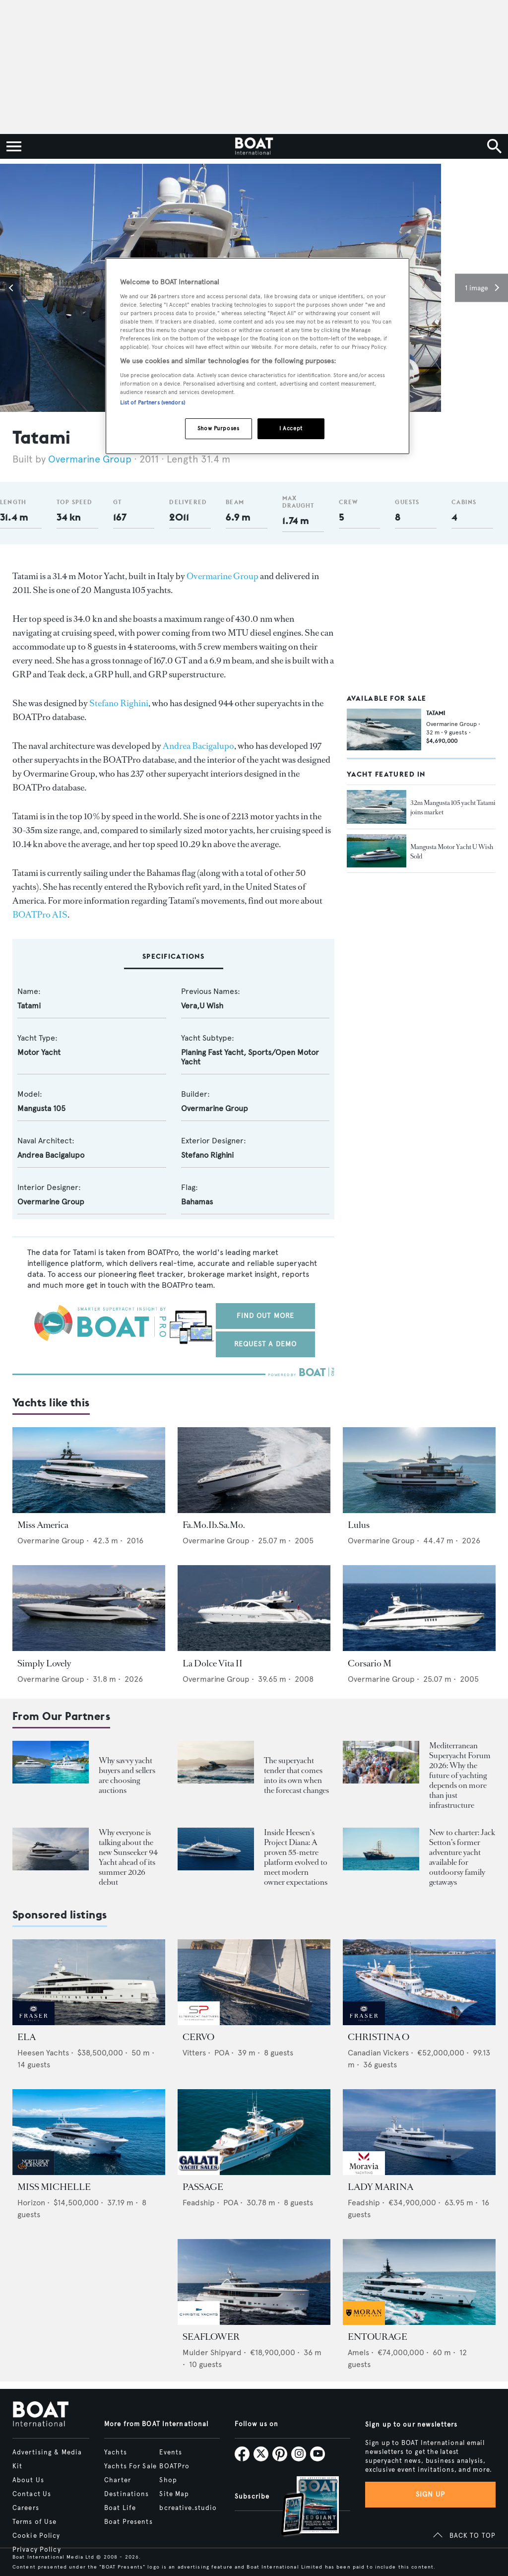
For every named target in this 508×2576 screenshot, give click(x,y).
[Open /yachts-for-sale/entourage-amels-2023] (419, 2282)
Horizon (31, 2202)
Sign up (430, 2494)
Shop (168, 2480)
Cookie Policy (36, 2536)
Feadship (199, 2202)
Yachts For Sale (130, 2466)
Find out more (266, 1316)
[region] (257, 356)
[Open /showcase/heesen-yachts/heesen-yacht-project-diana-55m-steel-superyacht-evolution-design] (216, 1849)
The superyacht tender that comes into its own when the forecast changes (296, 1775)
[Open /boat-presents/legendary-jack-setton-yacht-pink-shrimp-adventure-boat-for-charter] (381, 1849)
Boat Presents (128, 2522)
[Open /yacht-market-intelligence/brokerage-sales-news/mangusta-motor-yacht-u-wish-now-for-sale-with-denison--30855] (376, 851)
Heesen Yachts (43, 2052)
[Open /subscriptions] (301, 2507)
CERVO (198, 2037)
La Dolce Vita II (213, 1663)
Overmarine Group (91, 459)
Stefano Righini (118, 703)
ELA (26, 2037)
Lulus (359, 1525)
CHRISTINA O (378, 2037)
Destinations (126, 2494)
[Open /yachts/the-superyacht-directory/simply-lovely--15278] (88, 1608)
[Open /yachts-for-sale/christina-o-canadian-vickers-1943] (419, 1982)
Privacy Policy (36, 2550)
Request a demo (265, 1344)
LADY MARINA (380, 2187)
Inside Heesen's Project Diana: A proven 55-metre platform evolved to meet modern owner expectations (295, 1857)
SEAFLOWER (211, 2337)
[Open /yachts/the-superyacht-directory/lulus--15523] (419, 1470)
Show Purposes (218, 428)
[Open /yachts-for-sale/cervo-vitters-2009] (254, 1982)
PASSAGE (203, 2187)
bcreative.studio (188, 2508)
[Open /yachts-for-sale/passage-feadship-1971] (254, 2132)
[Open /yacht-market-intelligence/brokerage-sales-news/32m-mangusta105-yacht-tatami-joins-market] (376, 807)
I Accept (291, 428)
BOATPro (174, 2466)
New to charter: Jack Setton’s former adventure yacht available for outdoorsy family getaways (462, 1857)
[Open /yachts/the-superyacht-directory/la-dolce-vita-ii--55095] (254, 1608)
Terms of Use (34, 2522)
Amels (358, 2352)
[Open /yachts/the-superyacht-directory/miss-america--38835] (88, 1470)
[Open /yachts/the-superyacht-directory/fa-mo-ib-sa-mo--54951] (254, 1470)
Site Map (174, 2494)
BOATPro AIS (39, 915)
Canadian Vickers (378, 2052)
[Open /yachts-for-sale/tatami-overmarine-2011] (384, 729)
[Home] (254, 146)
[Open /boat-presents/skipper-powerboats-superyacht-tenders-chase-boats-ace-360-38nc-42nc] (216, 1762)
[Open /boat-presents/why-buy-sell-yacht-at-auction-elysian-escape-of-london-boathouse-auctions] (50, 1762)
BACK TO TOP (472, 2536)
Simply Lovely (44, 1663)
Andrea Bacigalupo (198, 746)
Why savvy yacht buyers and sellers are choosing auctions (127, 1775)
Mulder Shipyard (212, 2352)
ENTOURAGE (377, 2337)
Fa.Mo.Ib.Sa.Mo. (214, 1525)
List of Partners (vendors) (152, 402)
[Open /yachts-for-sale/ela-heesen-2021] (88, 1982)
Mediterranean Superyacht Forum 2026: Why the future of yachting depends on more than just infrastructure (460, 1775)
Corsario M (369, 1663)
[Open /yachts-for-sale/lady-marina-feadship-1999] (419, 2132)
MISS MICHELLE (54, 2187)
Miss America (42, 1525)
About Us (28, 2480)
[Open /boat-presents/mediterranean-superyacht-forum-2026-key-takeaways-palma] (381, 1762)
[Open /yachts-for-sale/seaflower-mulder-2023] (254, 2282)
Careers (25, 2508)
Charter (117, 2480)
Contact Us (31, 2494)
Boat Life (120, 2508)
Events (170, 2452)
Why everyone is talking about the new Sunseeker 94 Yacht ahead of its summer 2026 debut (128, 1857)
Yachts (115, 2452)
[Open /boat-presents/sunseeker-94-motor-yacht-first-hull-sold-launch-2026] (50, 1849)
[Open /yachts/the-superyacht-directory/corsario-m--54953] (419, 1608)
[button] (12, 287)
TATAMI (435, 713)
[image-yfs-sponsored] (33, 2022)
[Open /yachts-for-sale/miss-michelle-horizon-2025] (88, 2132)
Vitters (194, 2052)
